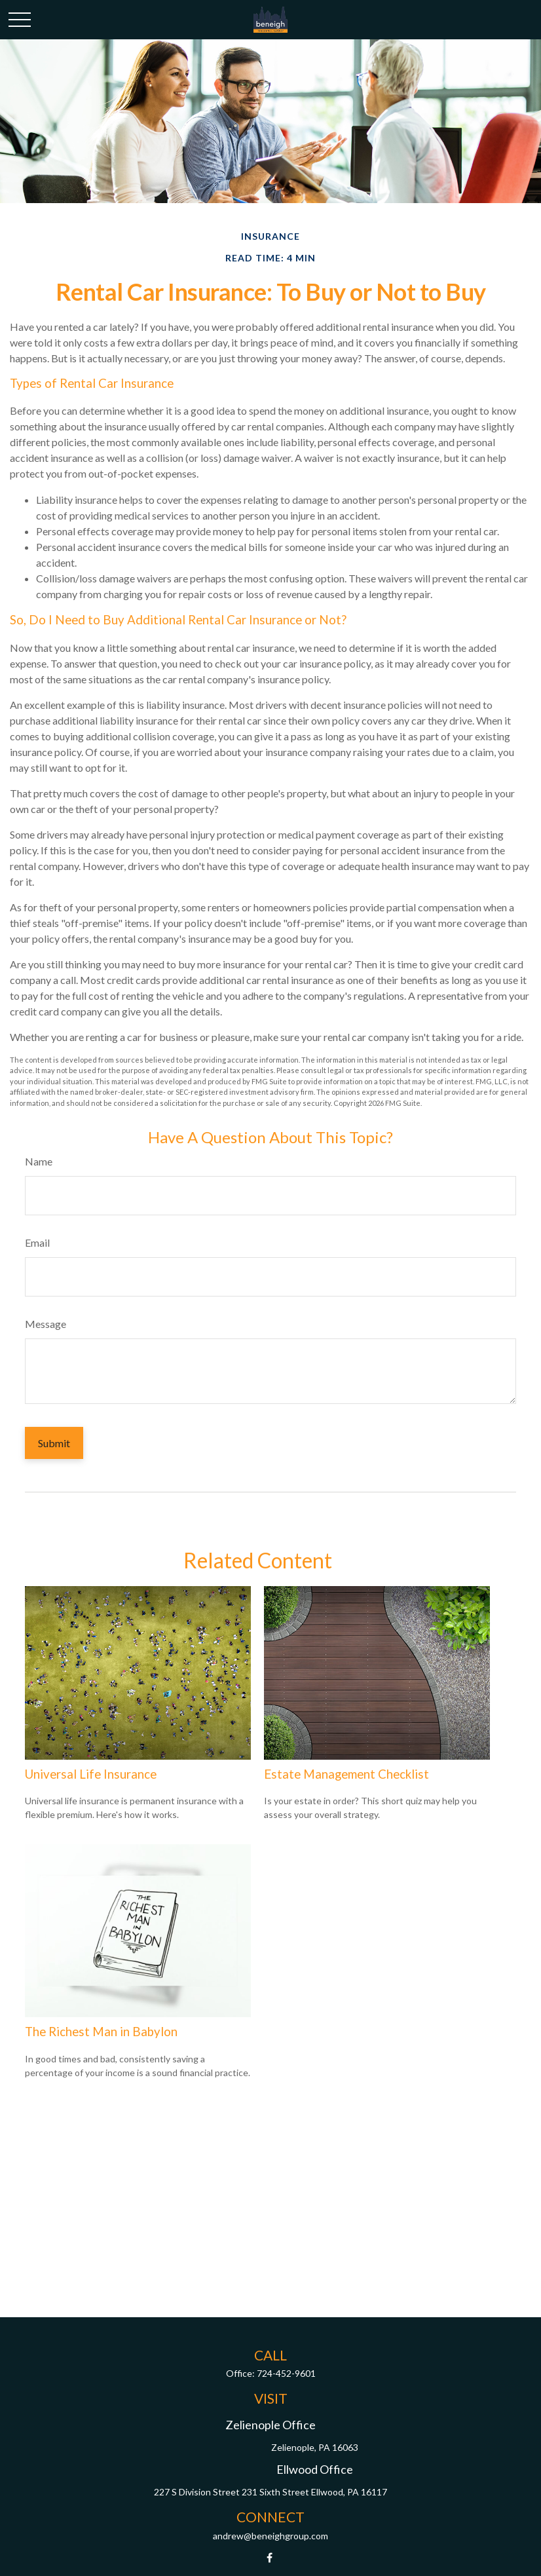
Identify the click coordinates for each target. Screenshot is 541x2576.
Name (38, 1161)
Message (45, 1323)
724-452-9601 (286, 2373)
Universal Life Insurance (91, 1774)
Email (37, 1242)
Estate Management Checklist (346, 1774)
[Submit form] (54, 1443)
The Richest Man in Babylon (101, 2031)
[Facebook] (269, 2558)
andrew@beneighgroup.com (270, 2535)
